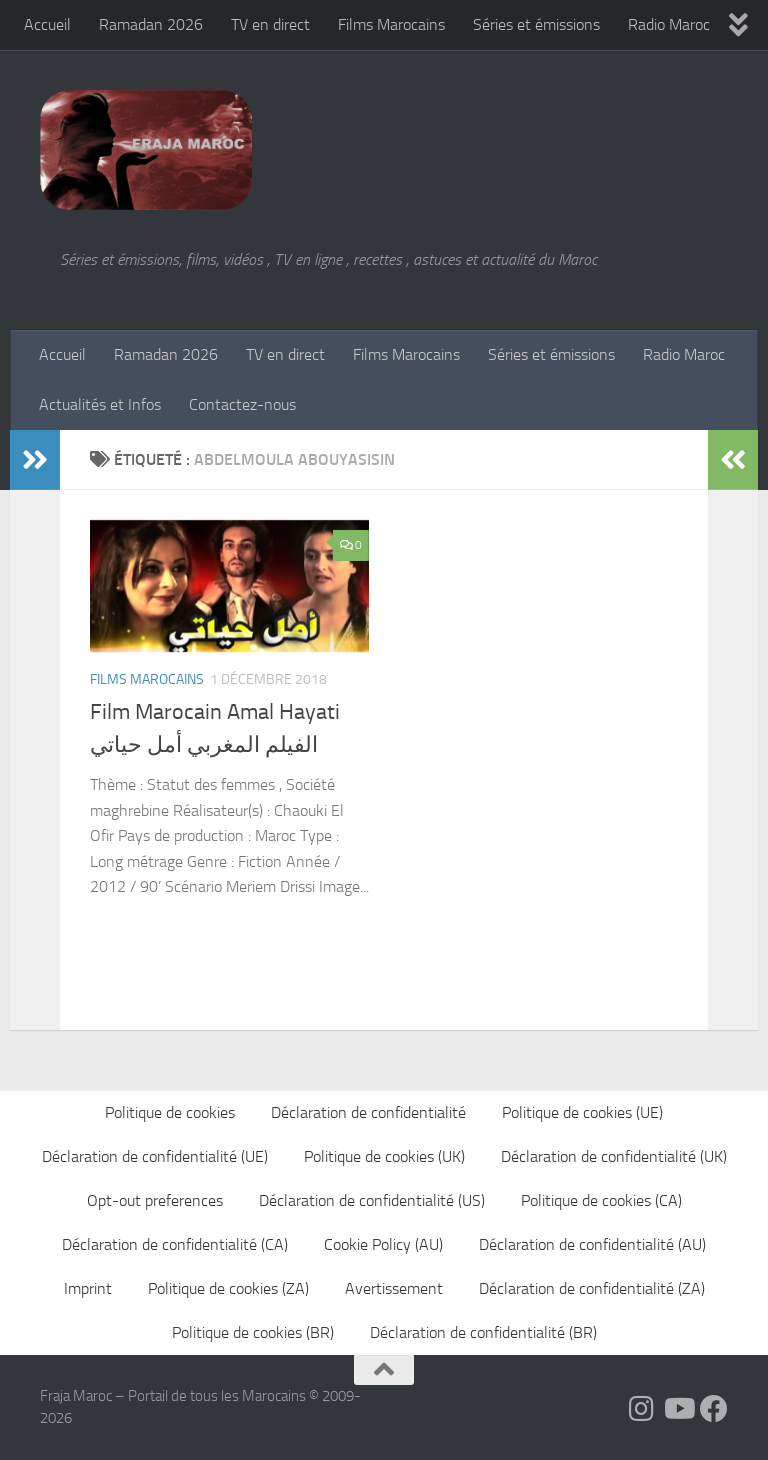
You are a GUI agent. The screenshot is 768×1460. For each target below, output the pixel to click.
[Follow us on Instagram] (642, 1409)
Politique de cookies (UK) (384, 1156)
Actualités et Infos (100, 404)
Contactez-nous (242, 404)
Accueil (47, 24)
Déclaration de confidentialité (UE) (155, 1156)
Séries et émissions (536, 24)
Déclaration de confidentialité (368, 1112)
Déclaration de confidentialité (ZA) (592, 1288)
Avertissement (394, 1288)
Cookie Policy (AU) (383, 1244)
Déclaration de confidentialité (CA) (175, 1244)
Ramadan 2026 (151, 24)
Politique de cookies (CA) (601, 1200)
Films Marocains (391, 24)
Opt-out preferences (155, 1200)
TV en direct (270, 24)
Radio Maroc (669, 24)
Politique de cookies (170, 1112)
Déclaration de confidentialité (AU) (592, 1244)
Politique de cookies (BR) (253, 1332)
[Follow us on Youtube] (678, 1409)
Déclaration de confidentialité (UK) (614, 1156)
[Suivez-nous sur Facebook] (714, 1409)
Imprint (88, 1288)
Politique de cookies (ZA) (228, 1288)
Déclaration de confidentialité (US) (372, 1200)
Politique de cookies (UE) (582, 1112)
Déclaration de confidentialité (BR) (483, 1332)
